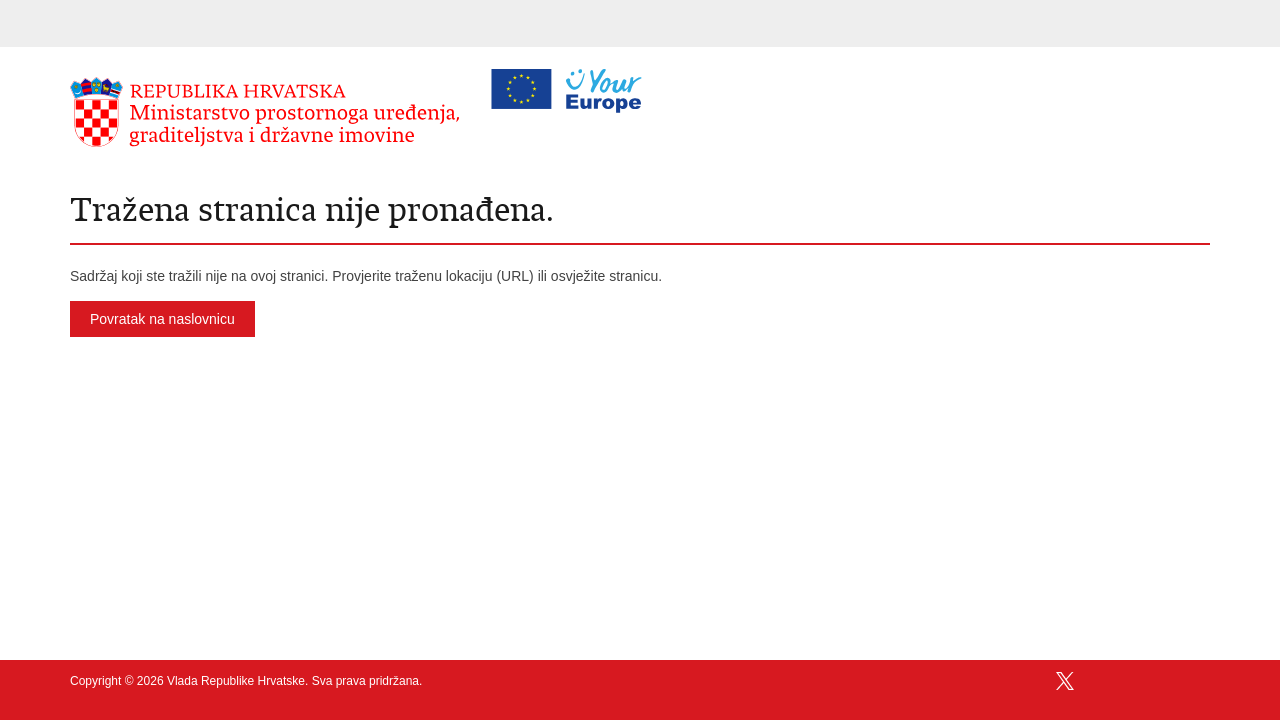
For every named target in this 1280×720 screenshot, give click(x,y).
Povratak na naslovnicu (162, 319)
